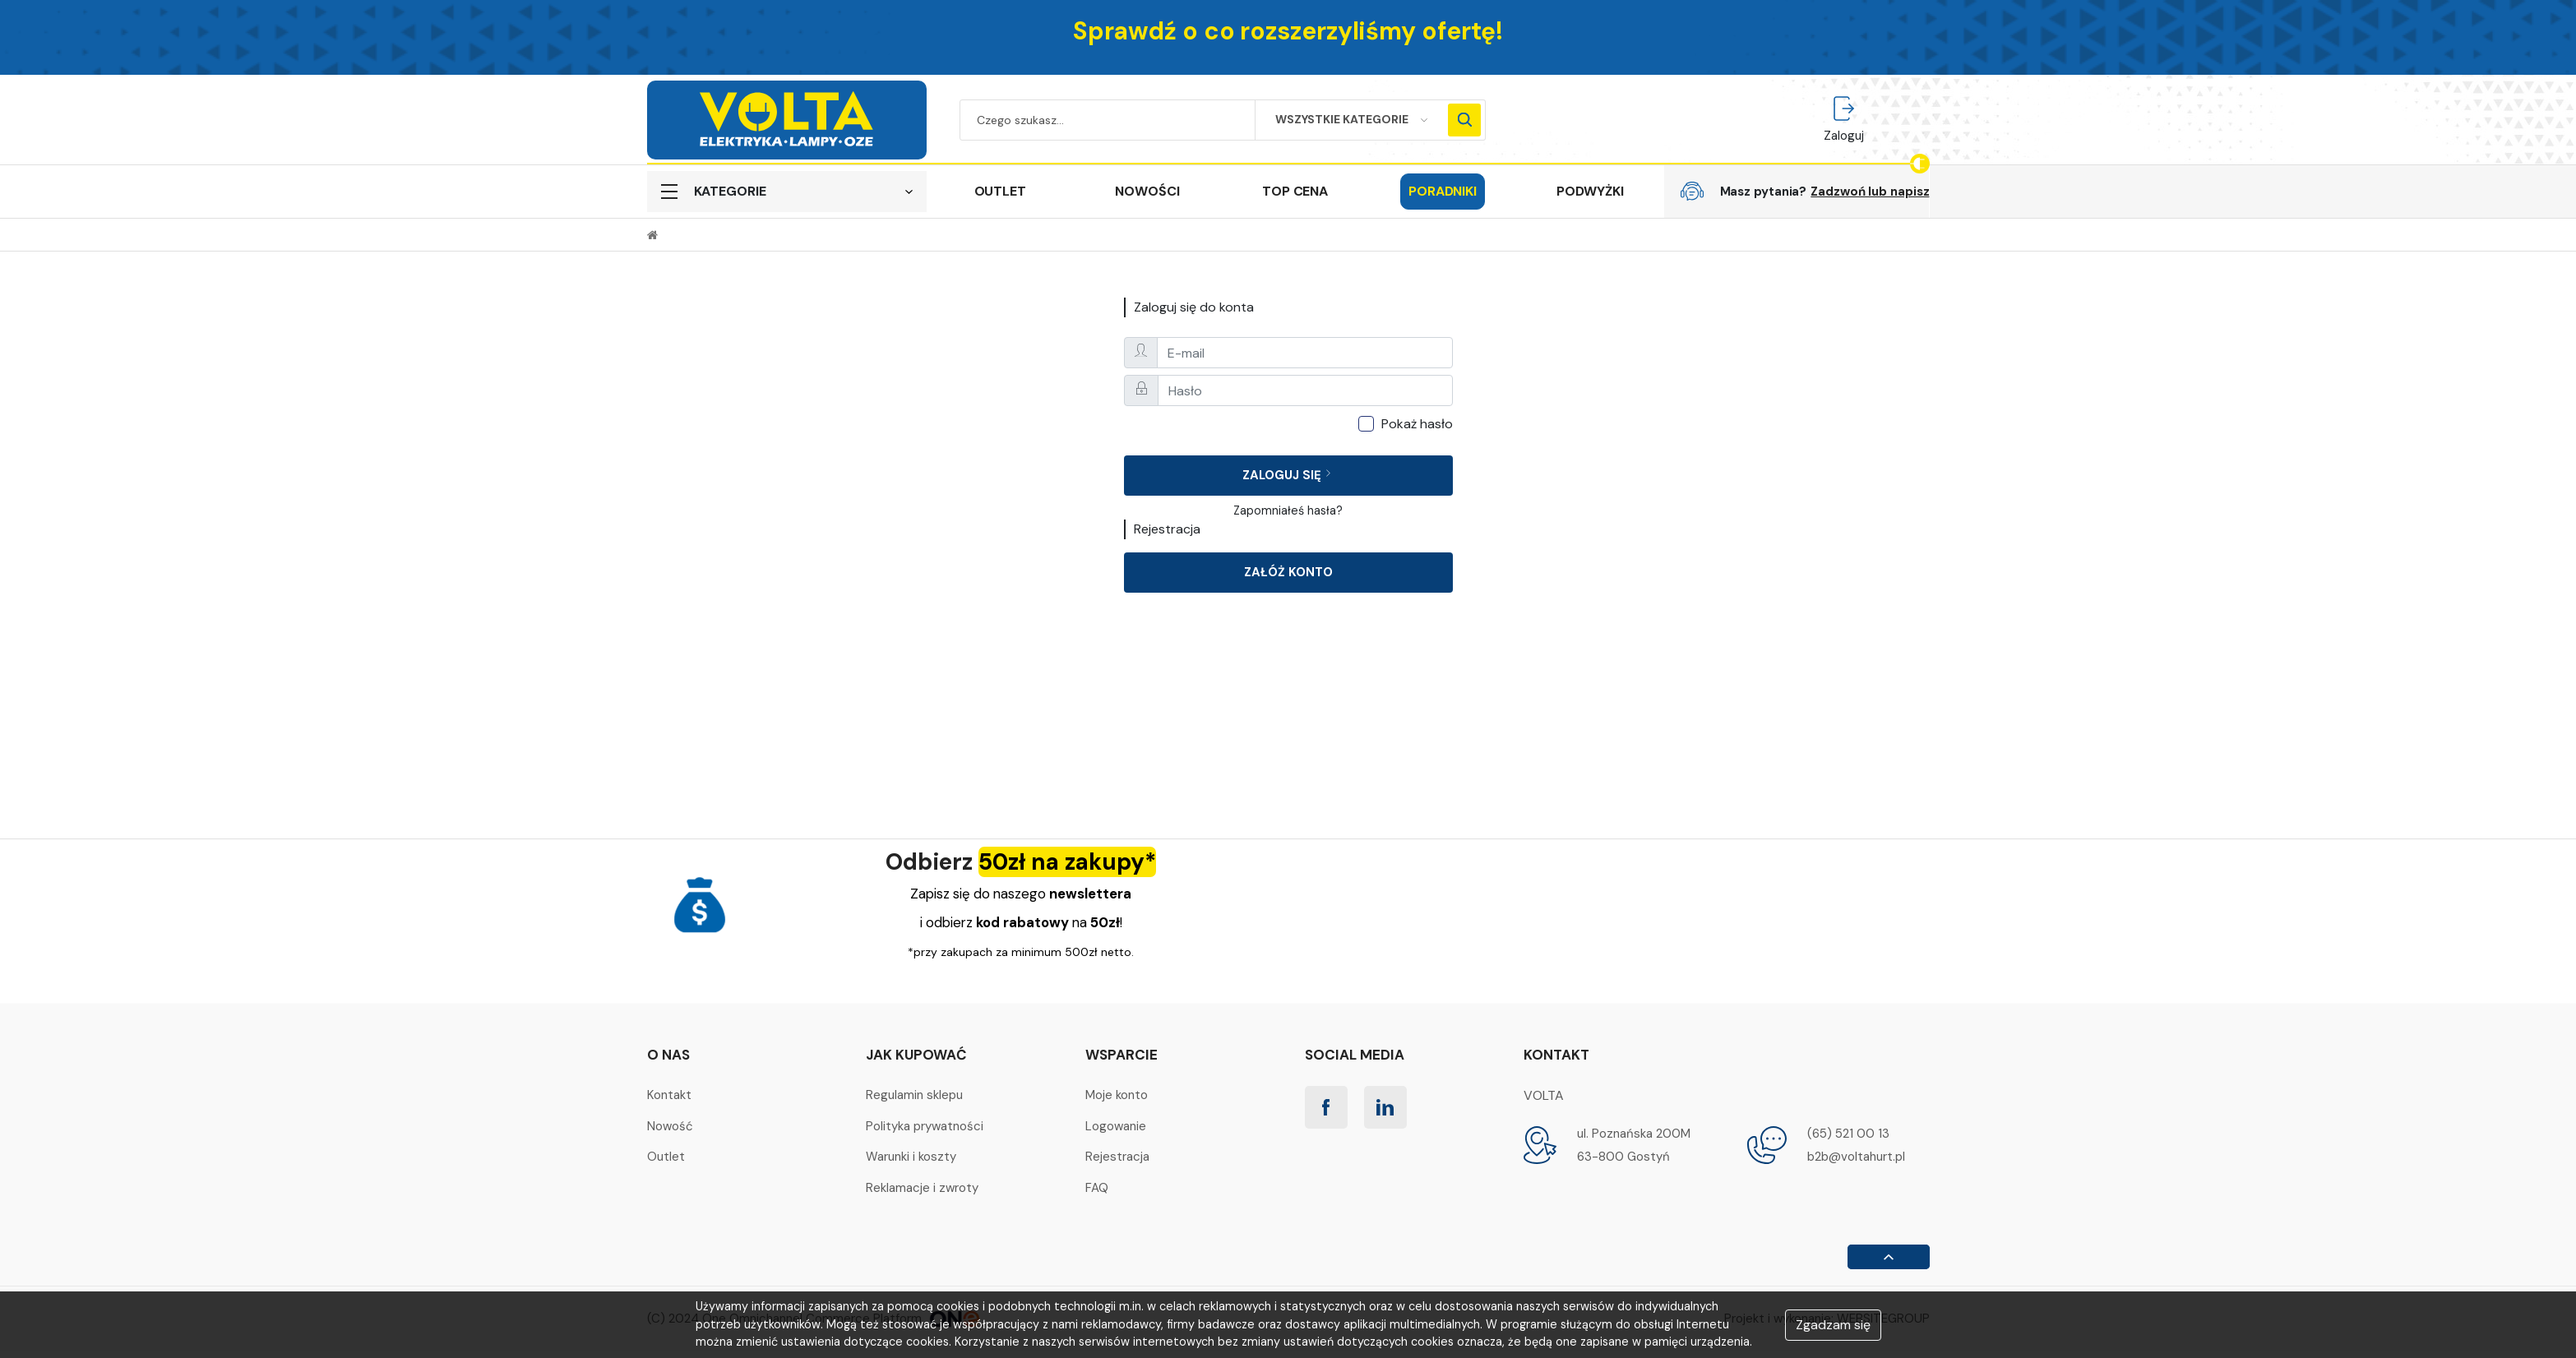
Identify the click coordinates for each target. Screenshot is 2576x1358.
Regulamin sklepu (914, 1095)
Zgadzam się (1833, 1324)
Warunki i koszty (911, 1156)
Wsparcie (1121, 1055)
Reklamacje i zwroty (922, 1188)
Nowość (670, 1126)
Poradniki (1442, 191)
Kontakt (669, 1095)
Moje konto (1116, 1095)
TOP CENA (1295, 191)
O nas (668, 1055)
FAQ (1096, 1188)
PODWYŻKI (1590, 191)
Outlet (666, 1156)
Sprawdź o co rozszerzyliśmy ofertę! (1288, 31)
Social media (1354, 1055)
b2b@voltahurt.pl (1856, 1156)
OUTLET (1000, 191)
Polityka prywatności (924, 1126)
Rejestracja (1117, 1156)
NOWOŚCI (1147, 191)
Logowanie (1115, 1126)
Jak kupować (916, 1055)
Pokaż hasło (1417, 423)
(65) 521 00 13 (1848, 1133)
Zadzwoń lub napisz (1870, 191)
